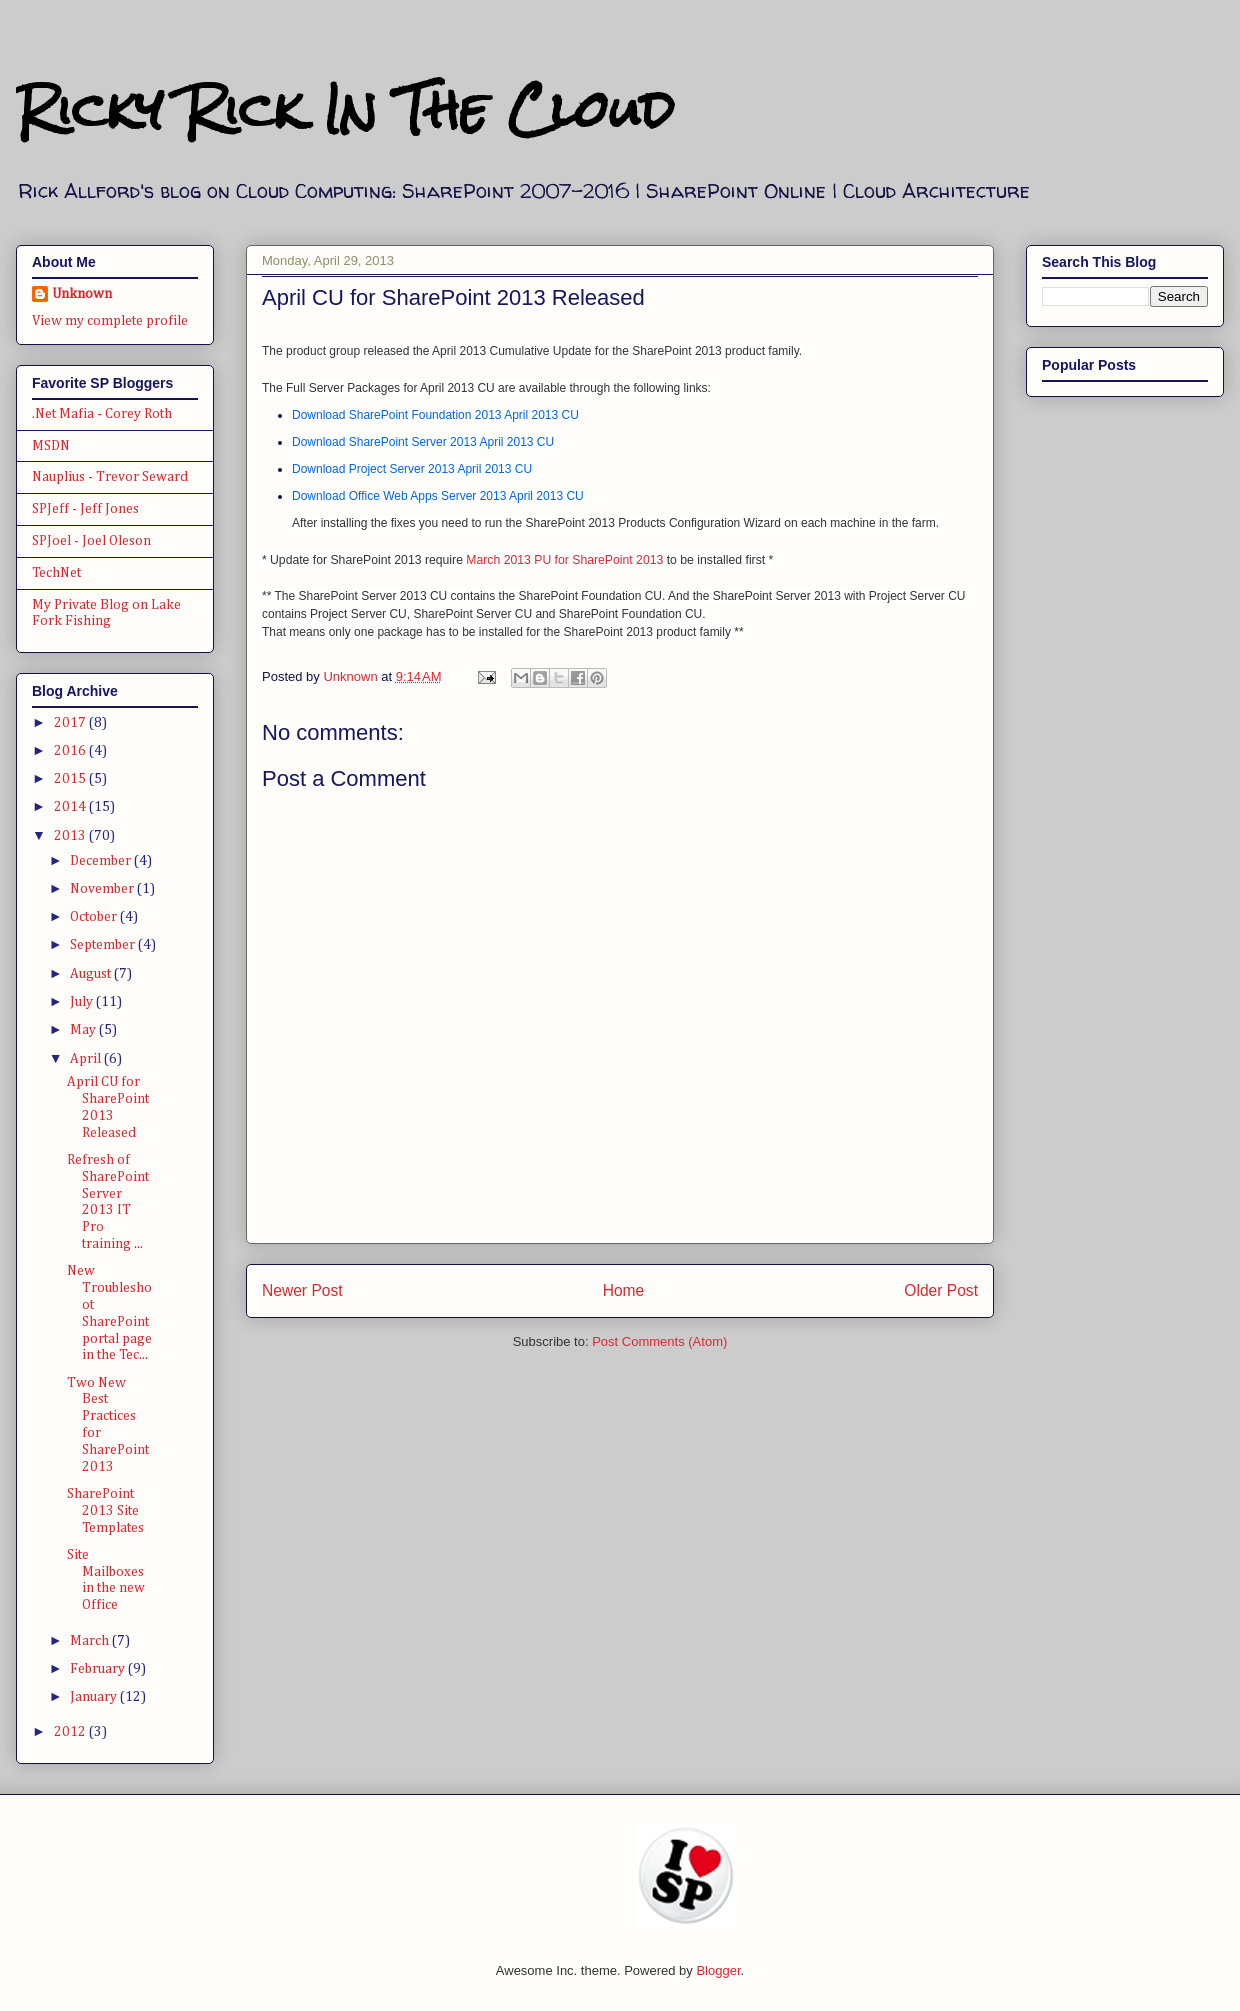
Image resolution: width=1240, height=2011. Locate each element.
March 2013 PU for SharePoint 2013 (564, 560)
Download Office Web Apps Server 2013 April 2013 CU (438, 496)
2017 (71, 723)
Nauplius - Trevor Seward (110, 477)
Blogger (718, 1970)
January (95, 1697)
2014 (71, 807)
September (104, 945)
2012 (71, 1732)
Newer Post (302, 1290)
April (87, 1059)
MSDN (51, 446)
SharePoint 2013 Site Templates (105, 1511)
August (92, 974)
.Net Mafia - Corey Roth (102, 414)
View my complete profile (110, 321)
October (95, 917)
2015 (71, 779)
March (91, 1641)
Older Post (941, 1290)
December (102, 861)
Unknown (82, 294)
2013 (71, 836)
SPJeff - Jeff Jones (85, 509)
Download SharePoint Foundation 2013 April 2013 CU (435, 415)
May (84, 1030)
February (99, 1669)
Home (624, 1290)
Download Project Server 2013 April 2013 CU (412, 469)
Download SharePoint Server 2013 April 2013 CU (423, 442)
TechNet (56, 573)
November (103, 889)
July (83, 1002)
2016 (71, 751)
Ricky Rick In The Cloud (345, 109)
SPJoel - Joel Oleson (91, 541)
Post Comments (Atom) (659, 1341)
